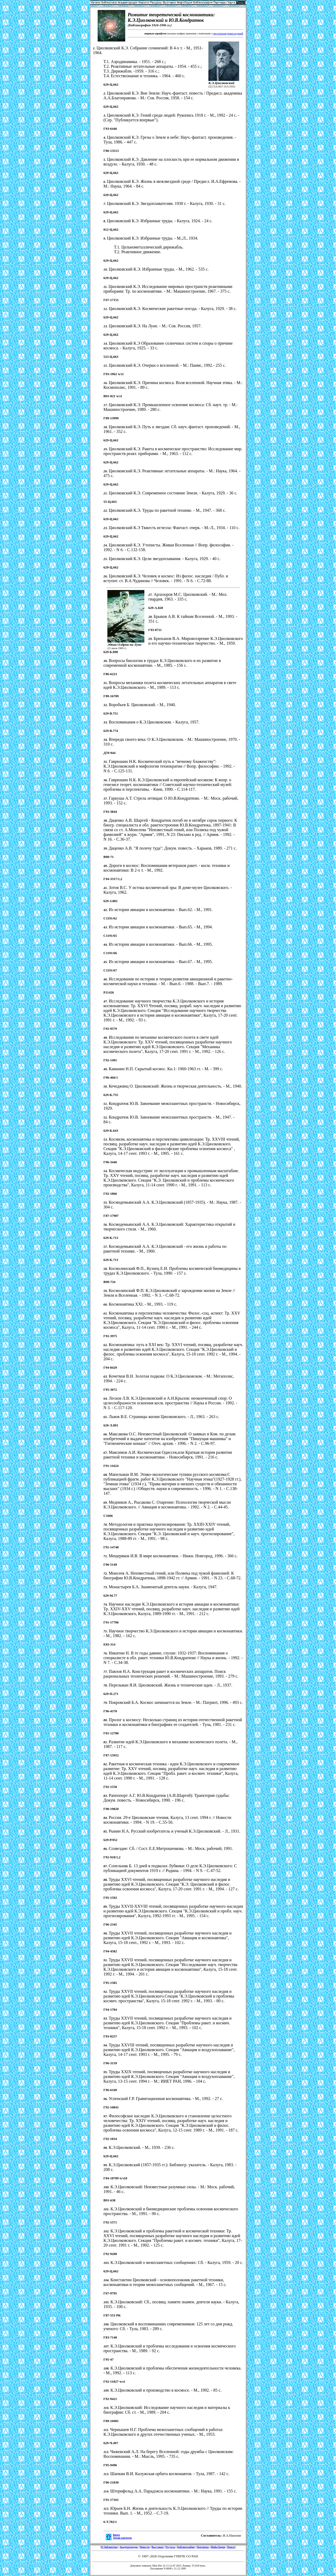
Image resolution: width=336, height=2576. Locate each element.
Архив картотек (122, 2537)
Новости (145, 2547)
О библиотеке (110, 2547)
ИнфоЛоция (218, 2547)
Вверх (116, 2534)
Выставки (157, 2547)
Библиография (186, 2547)
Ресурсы (170, 2547)
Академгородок (128, 2547)
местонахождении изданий (228, 33)
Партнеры (203, 2547)
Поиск (231, 2547)
